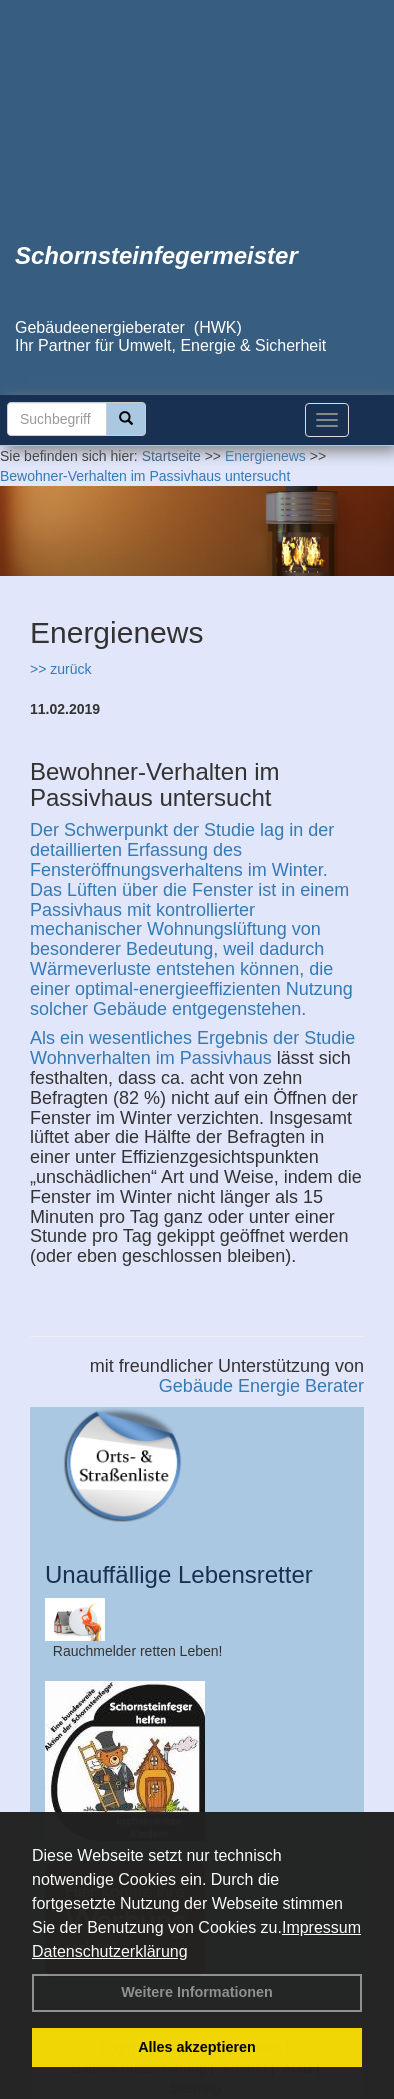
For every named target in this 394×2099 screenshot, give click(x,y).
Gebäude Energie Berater (261, 1386)
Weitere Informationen (197, 1992)
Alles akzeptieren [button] (197, 2047)
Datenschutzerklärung (110, 1951)
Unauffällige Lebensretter (179, 1574)
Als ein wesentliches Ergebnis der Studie (192, 1038)
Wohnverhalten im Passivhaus (151, 1058)
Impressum (321, 1927)
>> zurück (60, 669)
